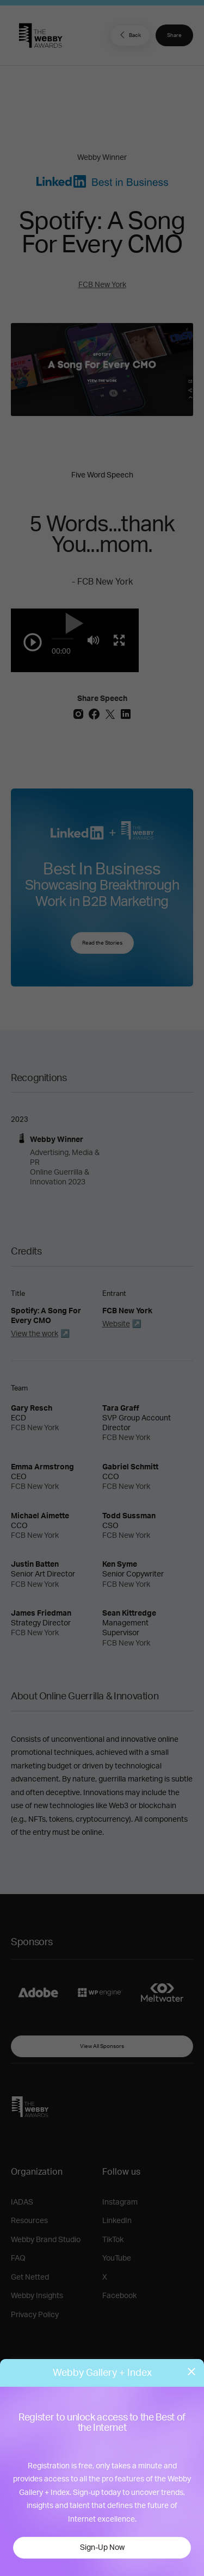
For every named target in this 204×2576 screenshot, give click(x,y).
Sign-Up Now (102, 2548)
